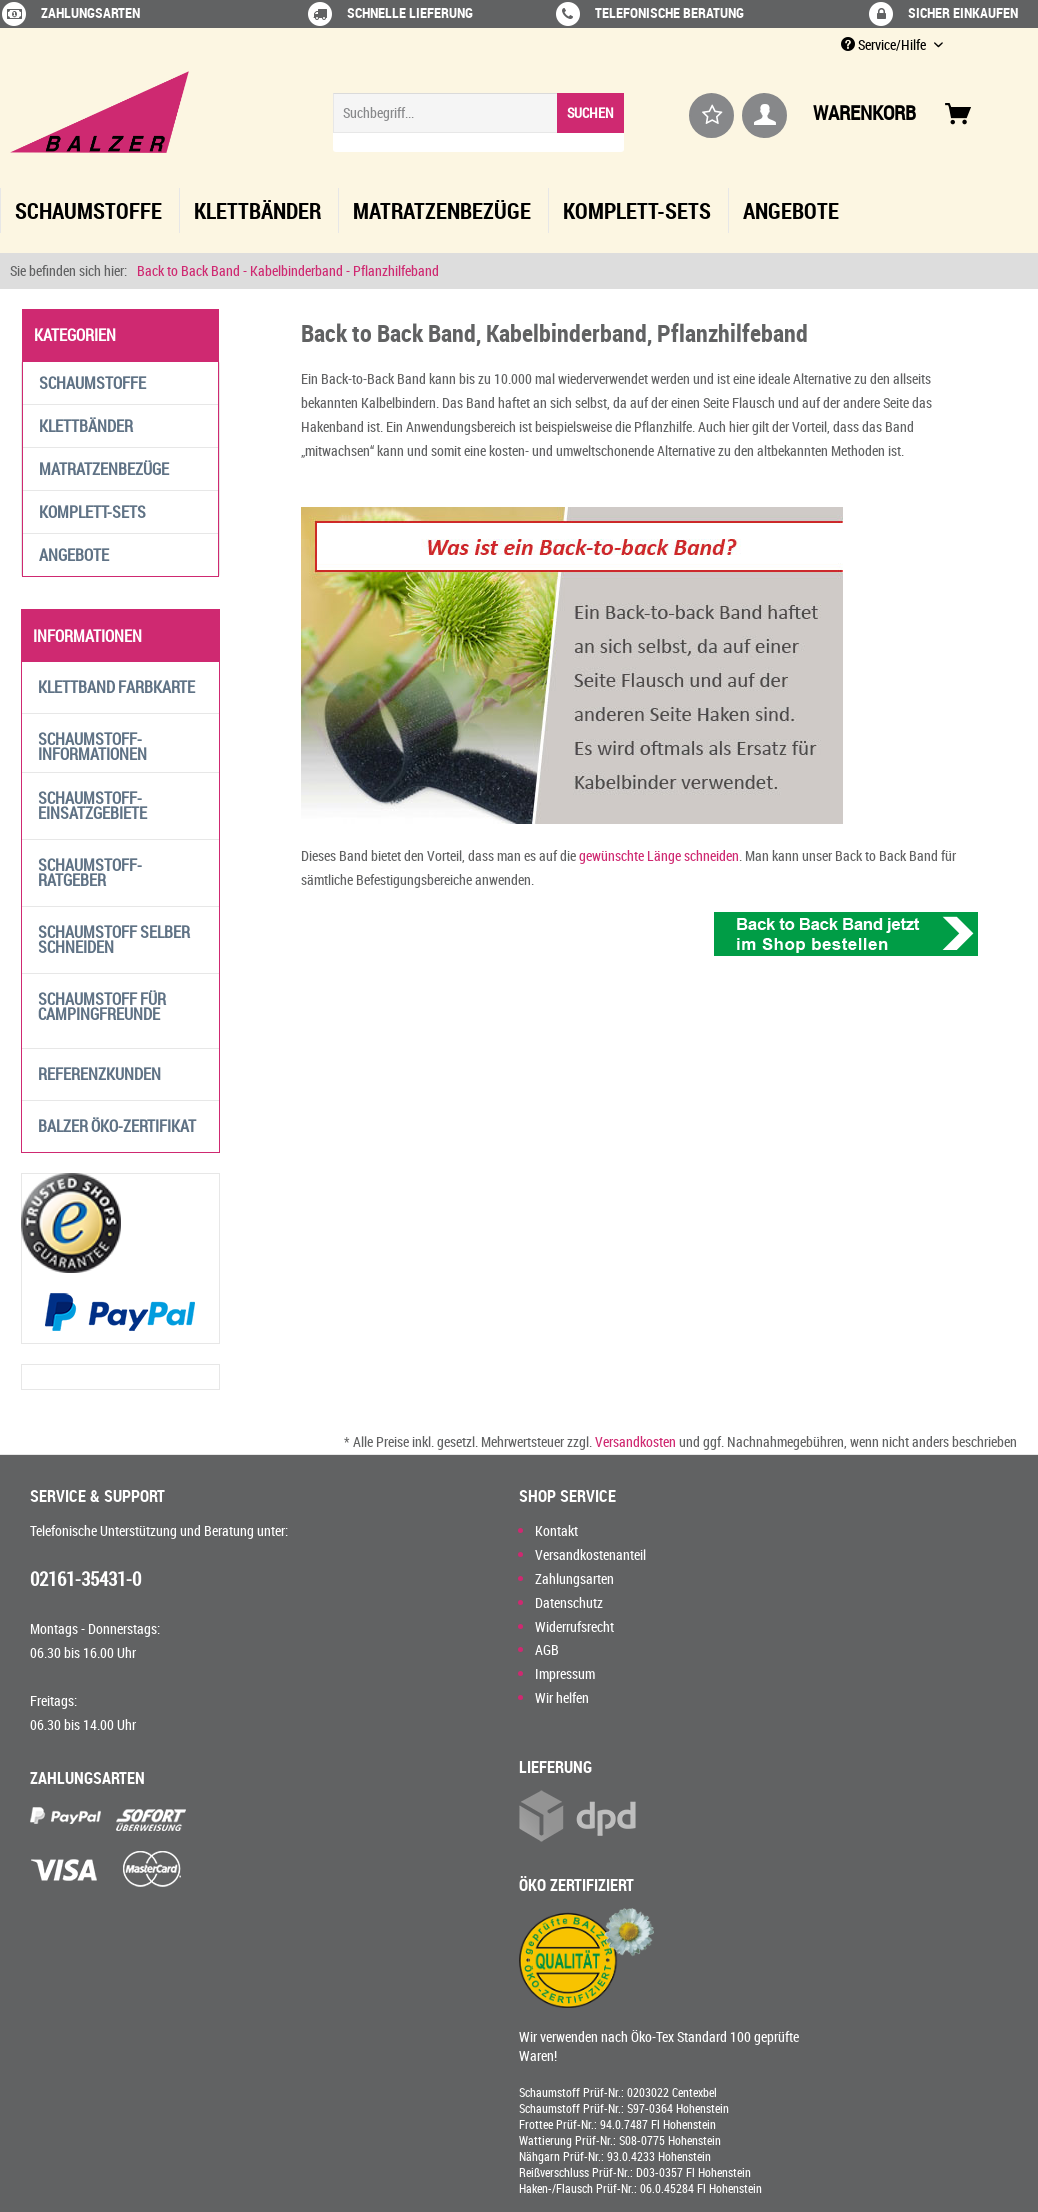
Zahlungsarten (574, 1578)
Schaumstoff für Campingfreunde (102, 1006)
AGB (547, 1649)
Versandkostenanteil (590, 1554)
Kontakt (556, 1530)
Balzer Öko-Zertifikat (117, 1126)
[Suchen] (590, 113)
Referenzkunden (99, 1074)
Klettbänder (86, 426)
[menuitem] (478, 122)
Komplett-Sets (92, 512)
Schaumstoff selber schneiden (114, 939)
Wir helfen (562, 1697)
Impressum (565, 1673)
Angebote (74, 555)
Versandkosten (635, 1441)
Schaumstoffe (92, 383)
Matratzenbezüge (104, 469)
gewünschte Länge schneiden (657, 855)
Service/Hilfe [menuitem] (885, 44)
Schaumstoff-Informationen (92, 746)
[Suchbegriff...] (478, 113)
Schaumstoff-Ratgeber (90, 872)
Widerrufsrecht (574, 1626)
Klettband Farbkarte (116, 687)
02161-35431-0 (85, 1579)
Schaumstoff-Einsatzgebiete (92, 805)
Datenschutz (569, 1602)
